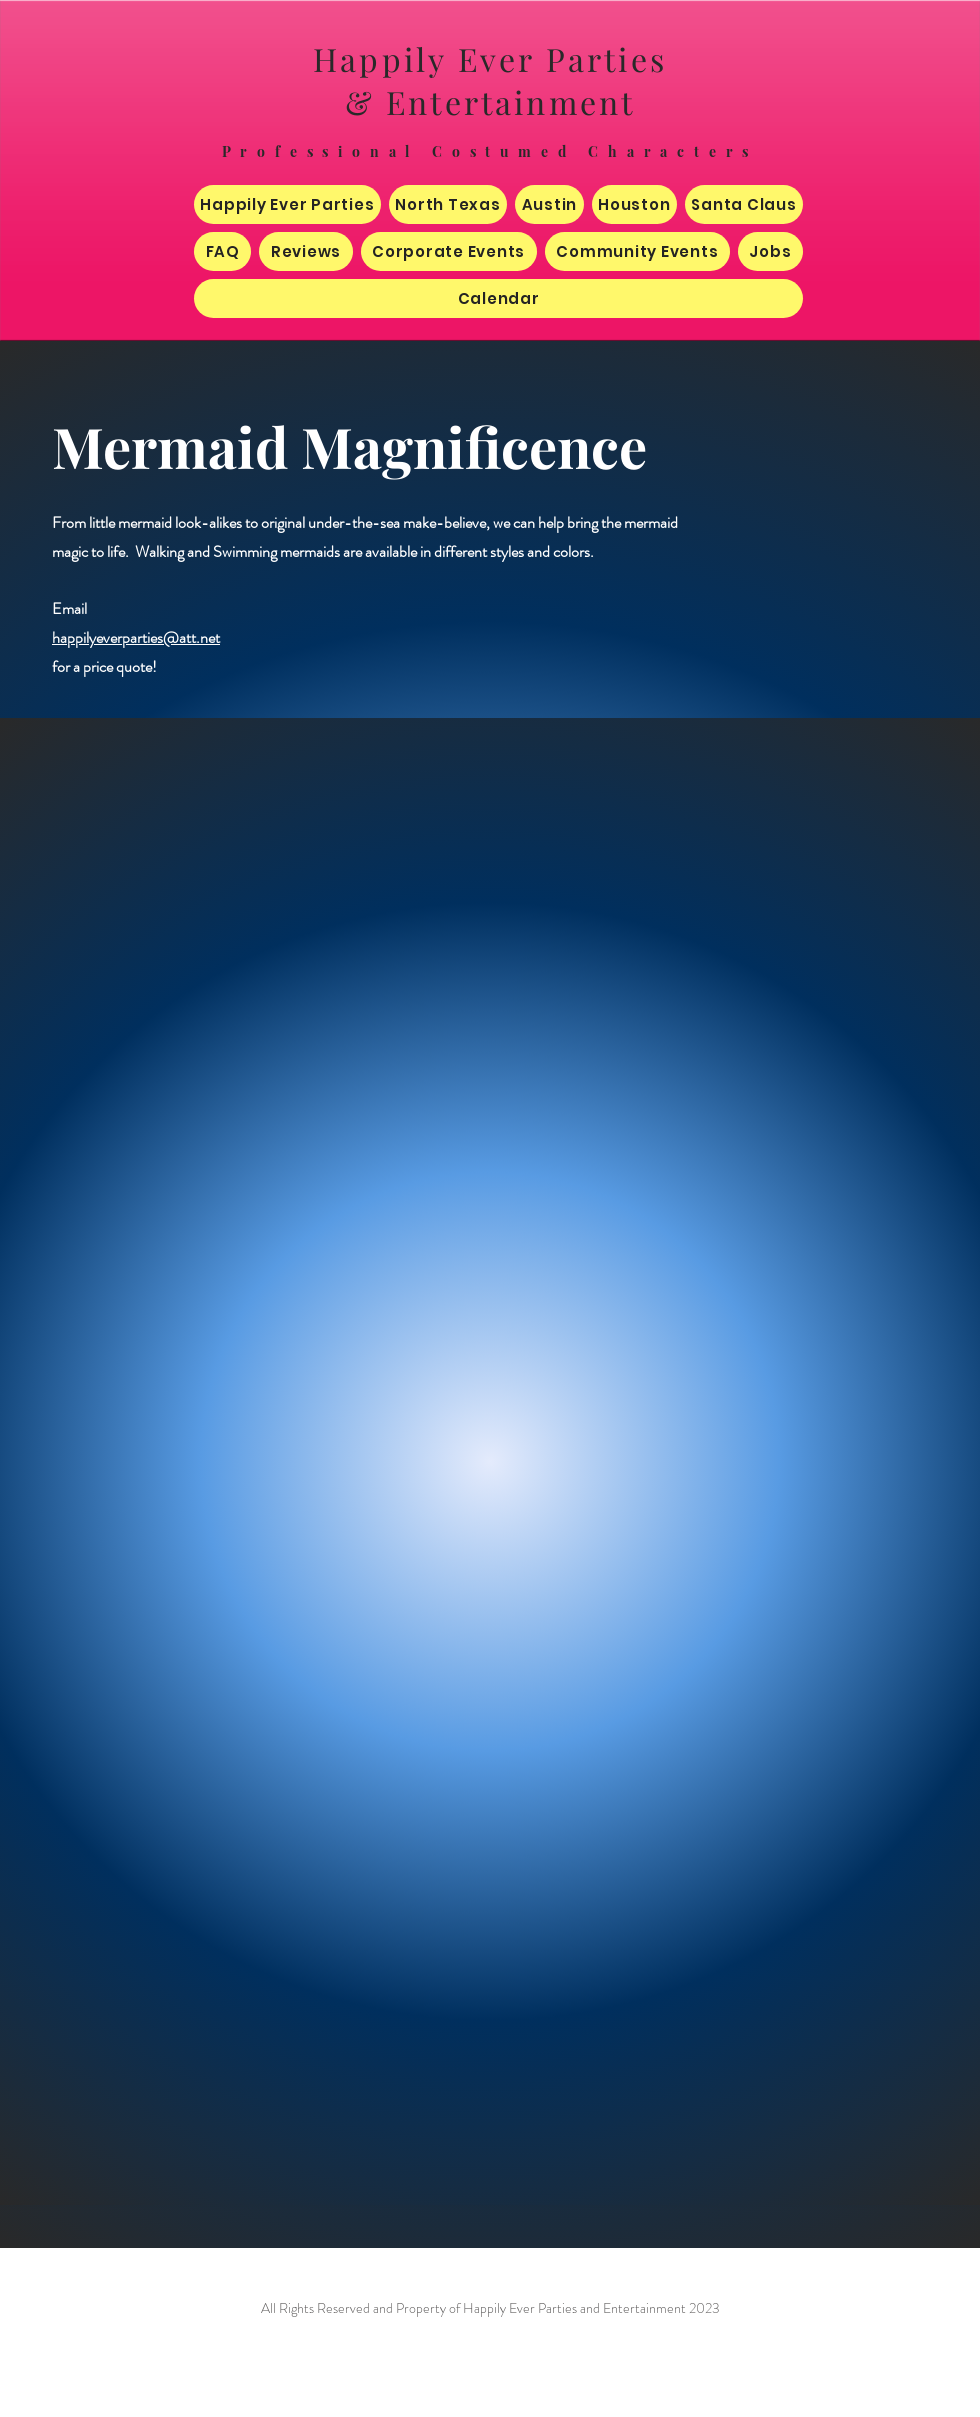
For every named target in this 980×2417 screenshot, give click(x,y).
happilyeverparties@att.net (136, 637)
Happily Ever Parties (490, 58)
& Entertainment (490, 101)
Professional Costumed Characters (490, 151)
